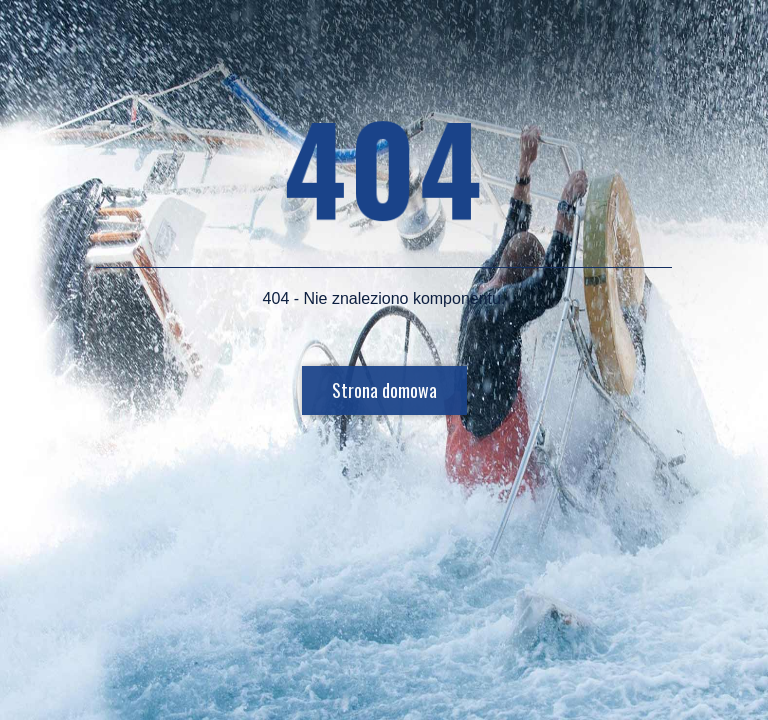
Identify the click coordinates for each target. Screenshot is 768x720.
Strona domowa (384, 390)
